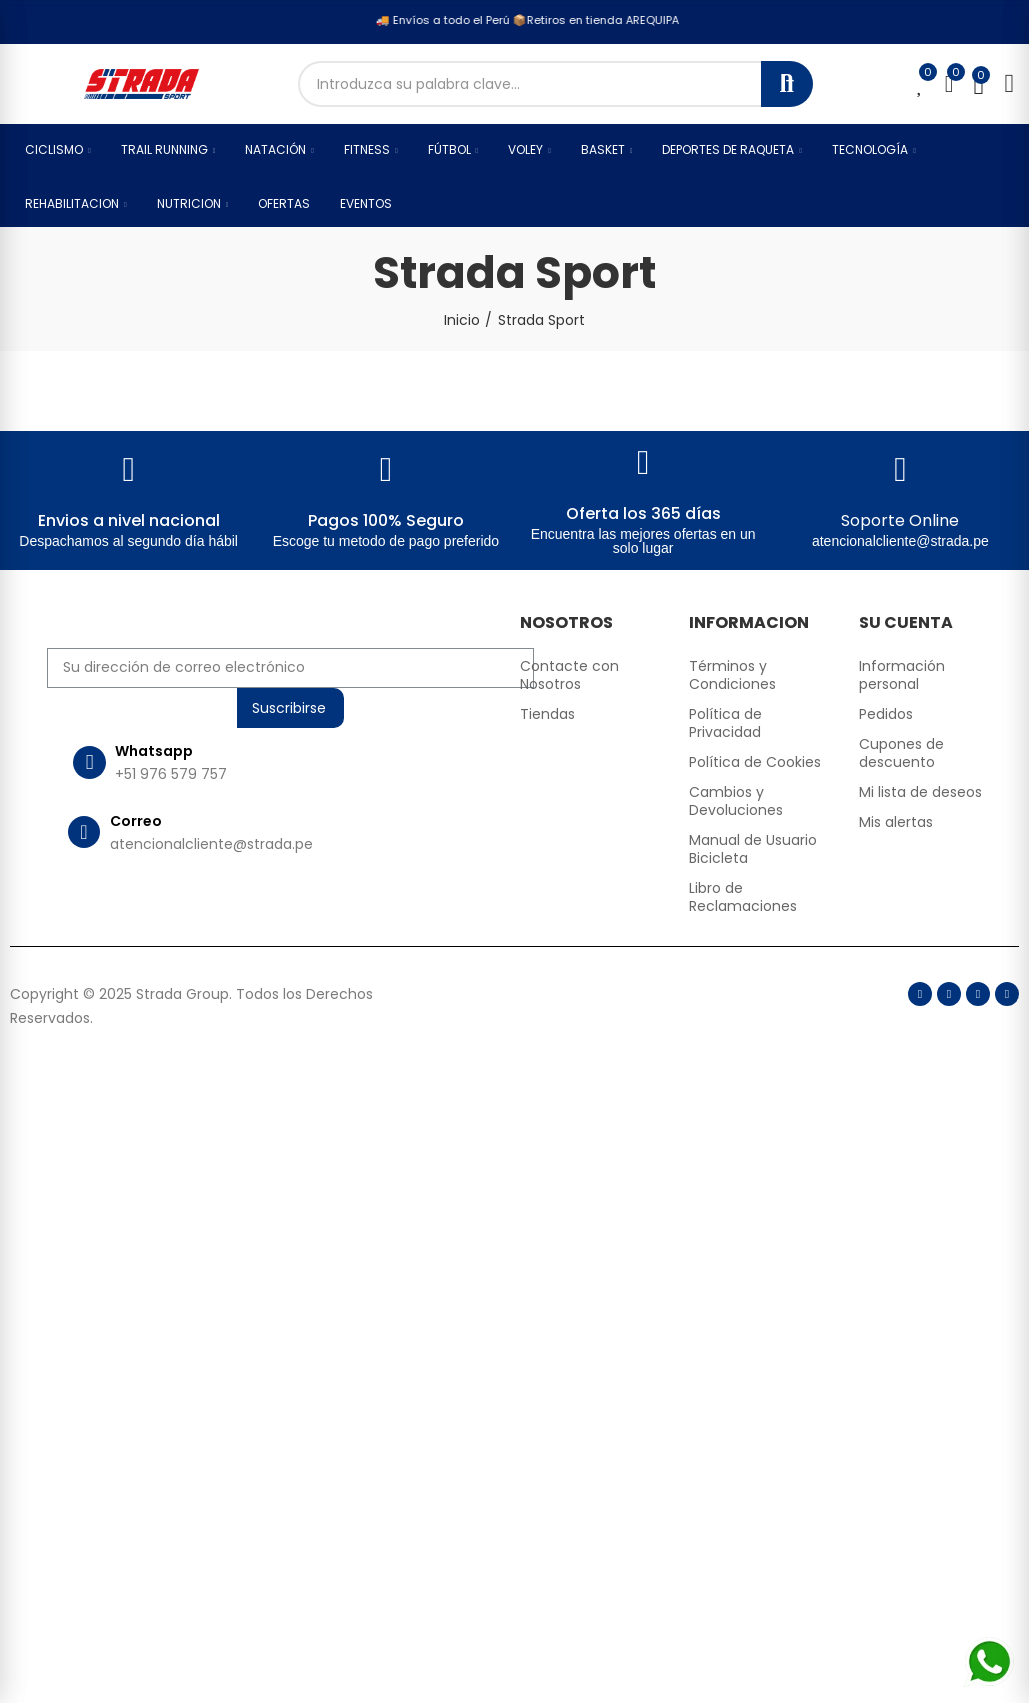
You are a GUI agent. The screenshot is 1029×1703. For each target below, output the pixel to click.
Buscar (787, 84)
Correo (136, 821)
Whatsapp (154, 751)
